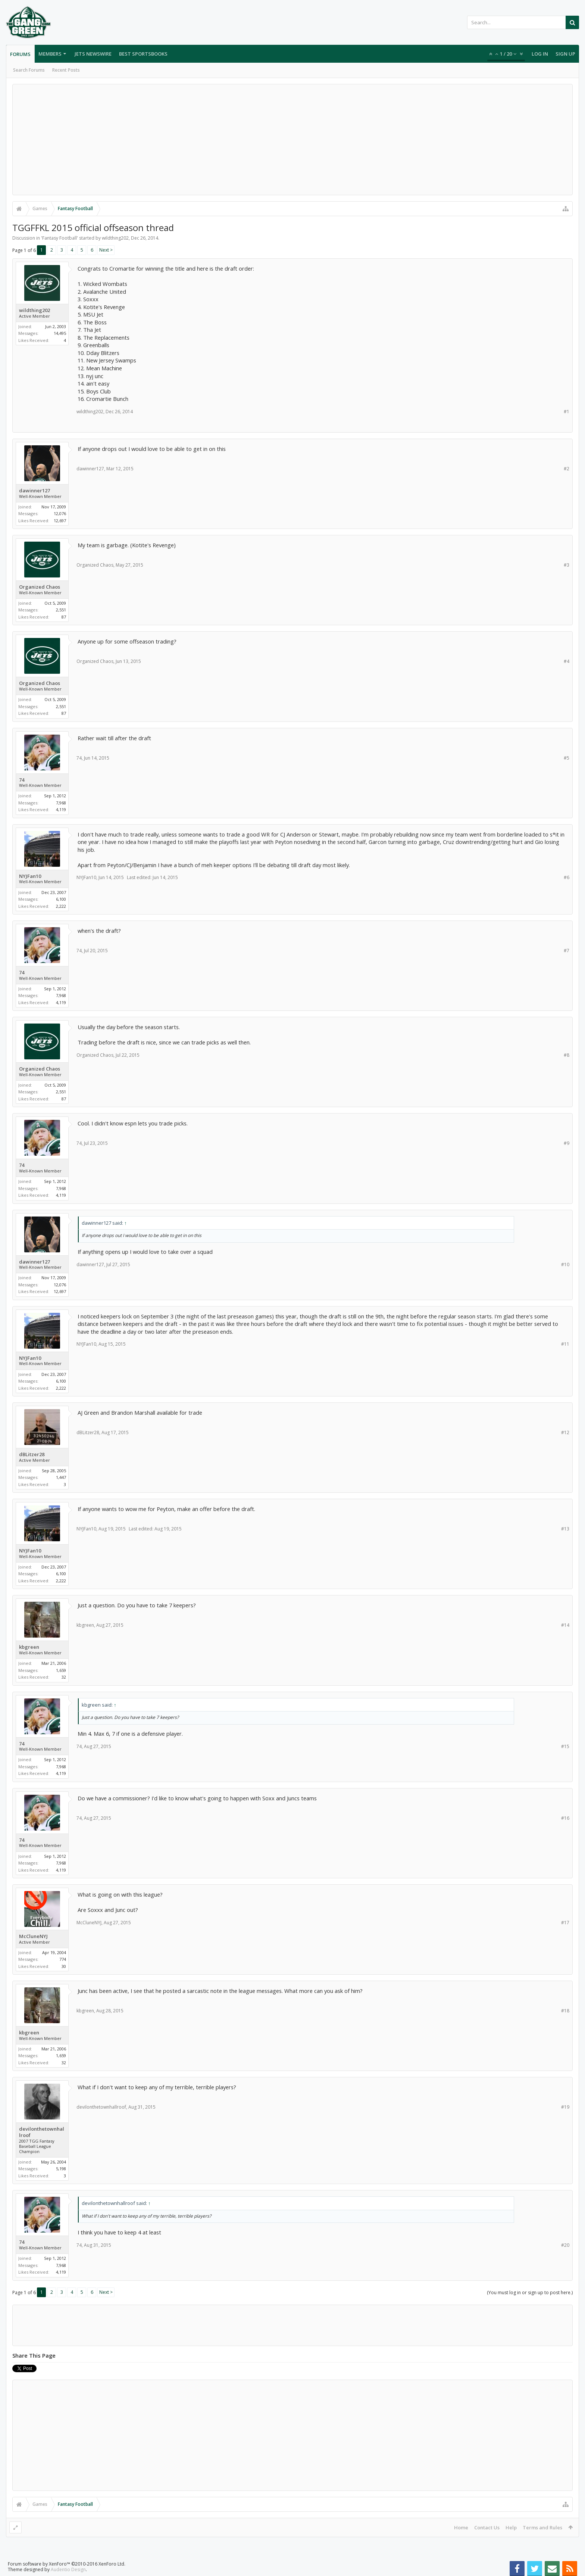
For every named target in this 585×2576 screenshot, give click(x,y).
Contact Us (487, 2527)
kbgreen (29, 1647)
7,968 (61, 803)
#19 (565, 2107)
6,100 (61, 899)
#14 (565, 1625)
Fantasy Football (59, 238)
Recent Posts (66, 70)
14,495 (60, 333)
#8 (566, 1055)
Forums (20, 54)
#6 (566, 877)
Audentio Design (68, 2569)
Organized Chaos (39, 587)
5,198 (61, 2168)
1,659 (61, 1670)
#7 (566, 950)
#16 (565, 1818)
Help (511, 2527)
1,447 (61, 1477)
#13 (565, 1529)
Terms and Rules (542, 2527)
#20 (565, 2245)
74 (21, 780)
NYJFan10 (30, 876)
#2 (566, 468)
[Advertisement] (292, 139)
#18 (565, 2010)
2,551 (61, 610)
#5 (566, 758)
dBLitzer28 (31, 1454)
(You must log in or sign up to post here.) (530, 2292)
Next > (106, 250)
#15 (565, 1746)
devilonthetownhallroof (41, 2132)
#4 (566, 661)
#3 (566, 565)
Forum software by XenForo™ (66, 2564)
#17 (565, 1922)
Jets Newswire (93, 53)
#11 (565, 1344)
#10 (565, 1264)
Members (50, 53)
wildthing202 (115, 238)
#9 (566, 1143)
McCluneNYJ (33, 1936)
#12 (565, 1432)
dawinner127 (34, 491)
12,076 (60, 513)
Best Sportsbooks (143, 53)
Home (461, 2527)
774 (62, 1959)
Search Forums (29, 70)
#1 (566, 411)
